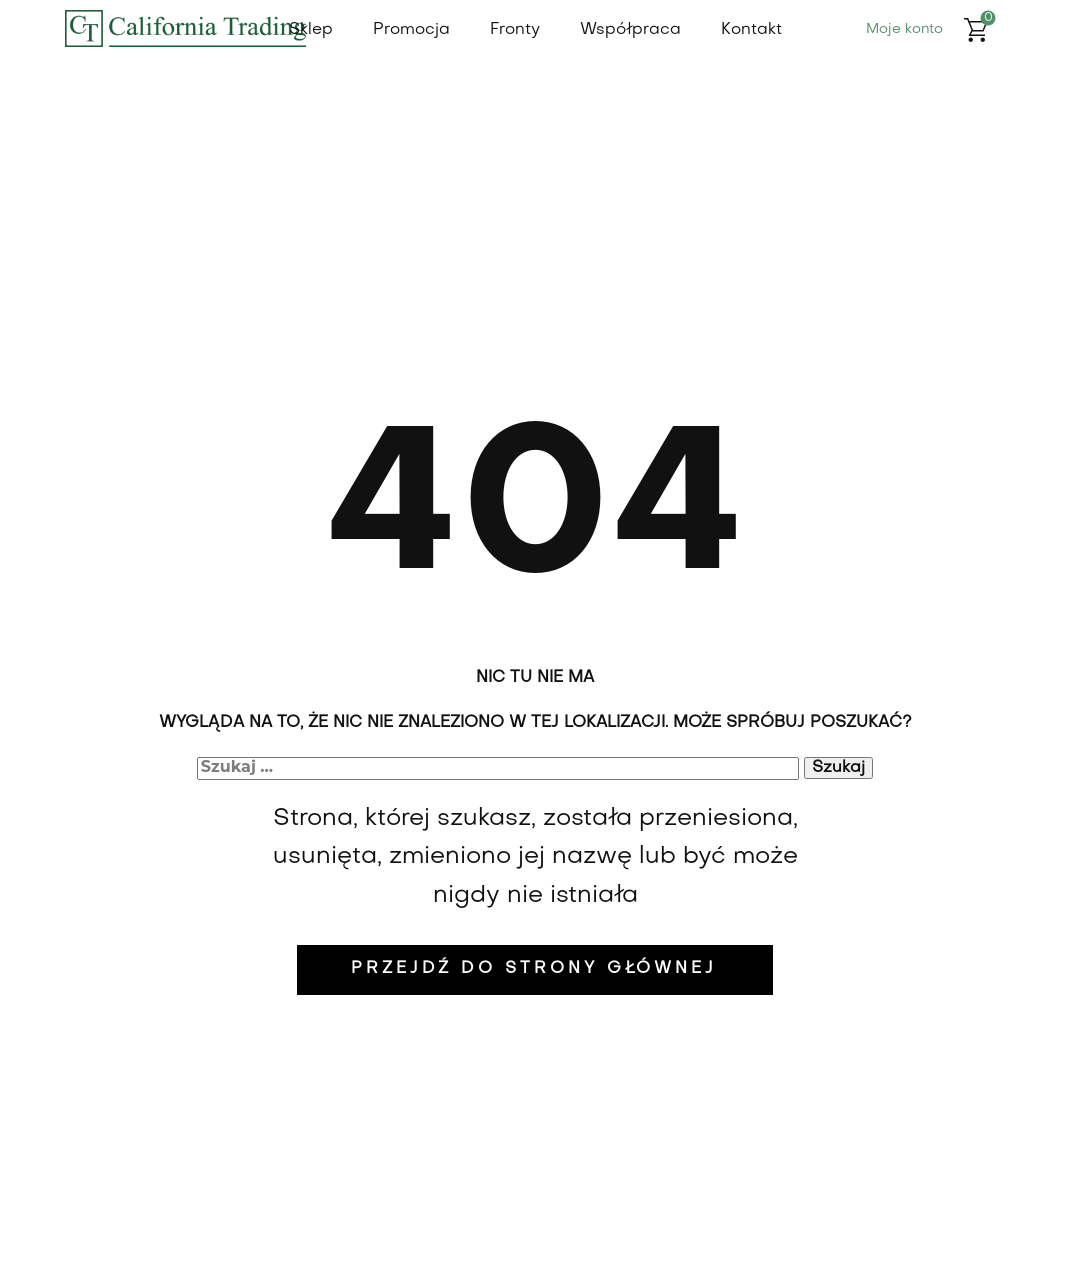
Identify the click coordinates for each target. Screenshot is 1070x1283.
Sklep (311, 30)
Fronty (515, 30)
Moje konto (904, 29)
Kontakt (751, 30)
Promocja (411, 30)
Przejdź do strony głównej (534, 969)
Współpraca (630, 30)
